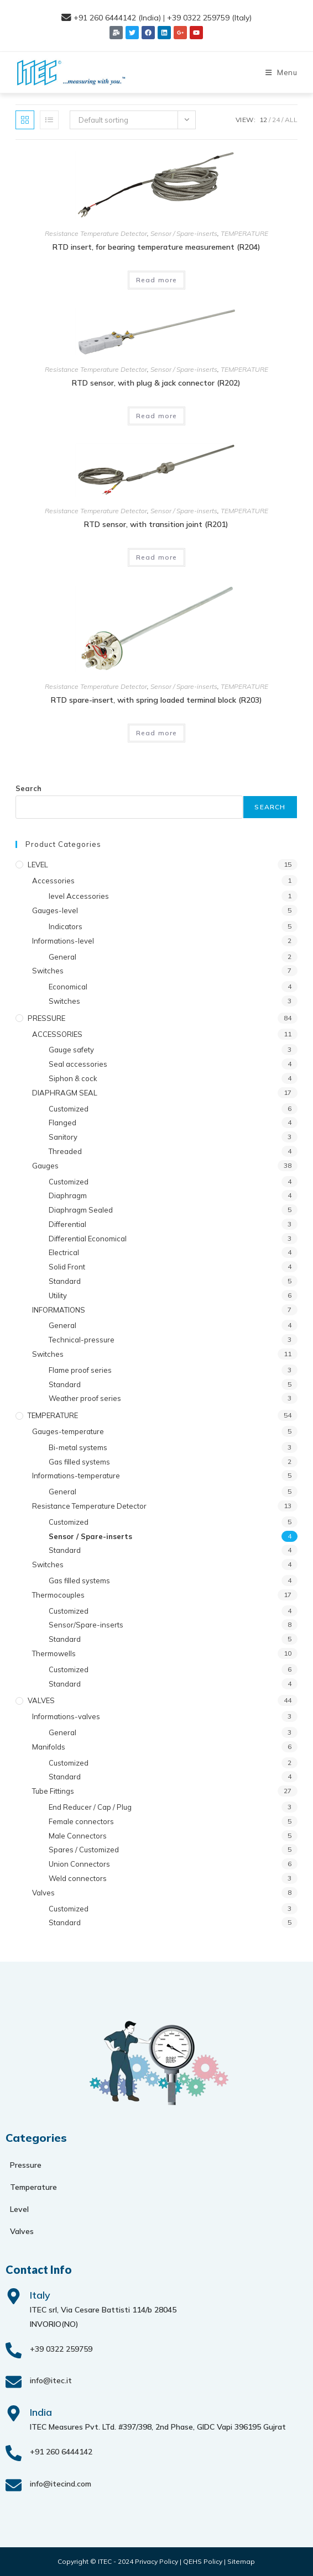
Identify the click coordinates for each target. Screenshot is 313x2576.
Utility (58, 1295)
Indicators (65, 926)
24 (276, 119)
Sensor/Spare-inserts (86, 1624)
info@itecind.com (60, 2484)
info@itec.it (51, 2380)
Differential (67, 1224)
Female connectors (81, 1821)
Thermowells (54, 1653)
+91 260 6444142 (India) (117, 18)
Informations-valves (66, 1716)
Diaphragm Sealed (81, 1209)
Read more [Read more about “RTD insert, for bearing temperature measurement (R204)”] (157, 280)
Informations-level (63, 940)
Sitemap (241, 2561)
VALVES (41, 1700)
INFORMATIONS (58, 1309)
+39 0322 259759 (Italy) (209, 18)
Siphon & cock (73, 1078)
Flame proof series (80, 1370)
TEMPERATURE (244, 233)
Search (28, 788)
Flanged (62, 1122)
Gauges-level (55, 910)
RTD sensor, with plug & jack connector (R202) (156, 383)
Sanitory (63, 1136)
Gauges (45, 1165)
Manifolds (48, 1746)
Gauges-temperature (68, 1431)
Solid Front (67, 1266)
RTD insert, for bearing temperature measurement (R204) (156, 247)
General (62, 956)
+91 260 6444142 (61, 2452)
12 (263, 119)
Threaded (65, 1151)
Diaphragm (68, 1195)
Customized (68, 1108)
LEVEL (38, 864)
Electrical (64, 1252)
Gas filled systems (79, 1461)
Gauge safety (71, 1049)
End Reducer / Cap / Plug (90, 1807)
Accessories (53, 880)
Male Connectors (78, 1835)
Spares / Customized (84, 1849)
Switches (48, 970)
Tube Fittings (53, 1791)
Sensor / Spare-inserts (183, 233)
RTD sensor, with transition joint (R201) (156, 524)
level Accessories (79, 896)
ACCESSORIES (57, 1034)
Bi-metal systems (78, 1447)
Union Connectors (79, 1863)
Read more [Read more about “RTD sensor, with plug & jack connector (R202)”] (157, 416)
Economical (68, 986)
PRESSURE (46, 1018)
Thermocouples (58, 1594)
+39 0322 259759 (61, 2349)
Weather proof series (85, 1398)
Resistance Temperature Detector (96, 233)
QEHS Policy (202, 2561)
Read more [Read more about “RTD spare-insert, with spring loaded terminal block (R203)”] (157, 733)
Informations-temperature (76, 1475)
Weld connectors (78, 1878)
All (291, 119)
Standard (65, 1281)
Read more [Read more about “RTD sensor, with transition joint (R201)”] (157, 557)
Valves (43, 1892)
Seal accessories (78, 1064)
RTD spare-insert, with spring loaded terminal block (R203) (156, 700)
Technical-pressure (81, 1339)
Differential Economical (88, 1238)
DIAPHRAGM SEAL (64, 1092)
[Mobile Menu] (281, 72)
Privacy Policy (156, 2561)
